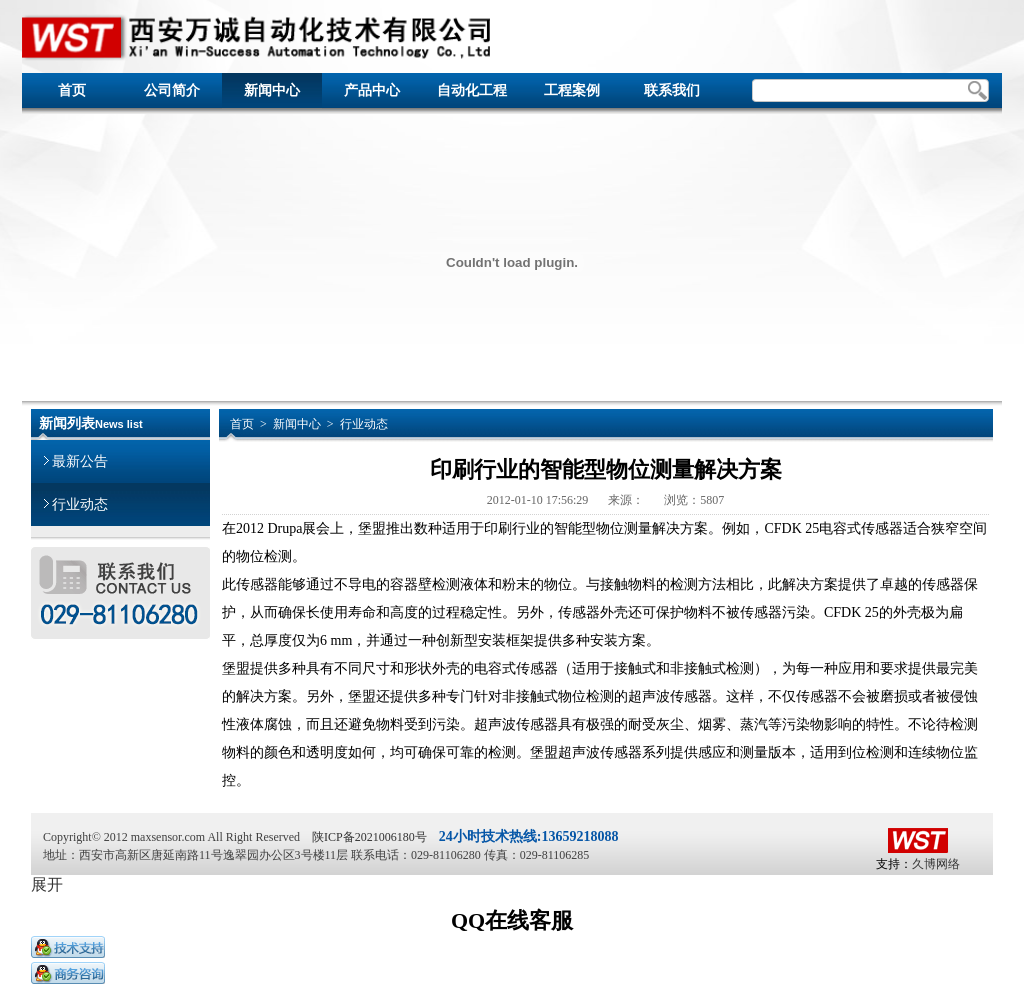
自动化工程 (472, 90)
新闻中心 (272, 90)
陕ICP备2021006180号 (369, 837)
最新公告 (76, 454)
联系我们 (672, 90)
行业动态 (76, 497)
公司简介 (172, 90)
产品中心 (372, 90)
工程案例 (572, 90)
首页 (72, 90)
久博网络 (936, 864)
